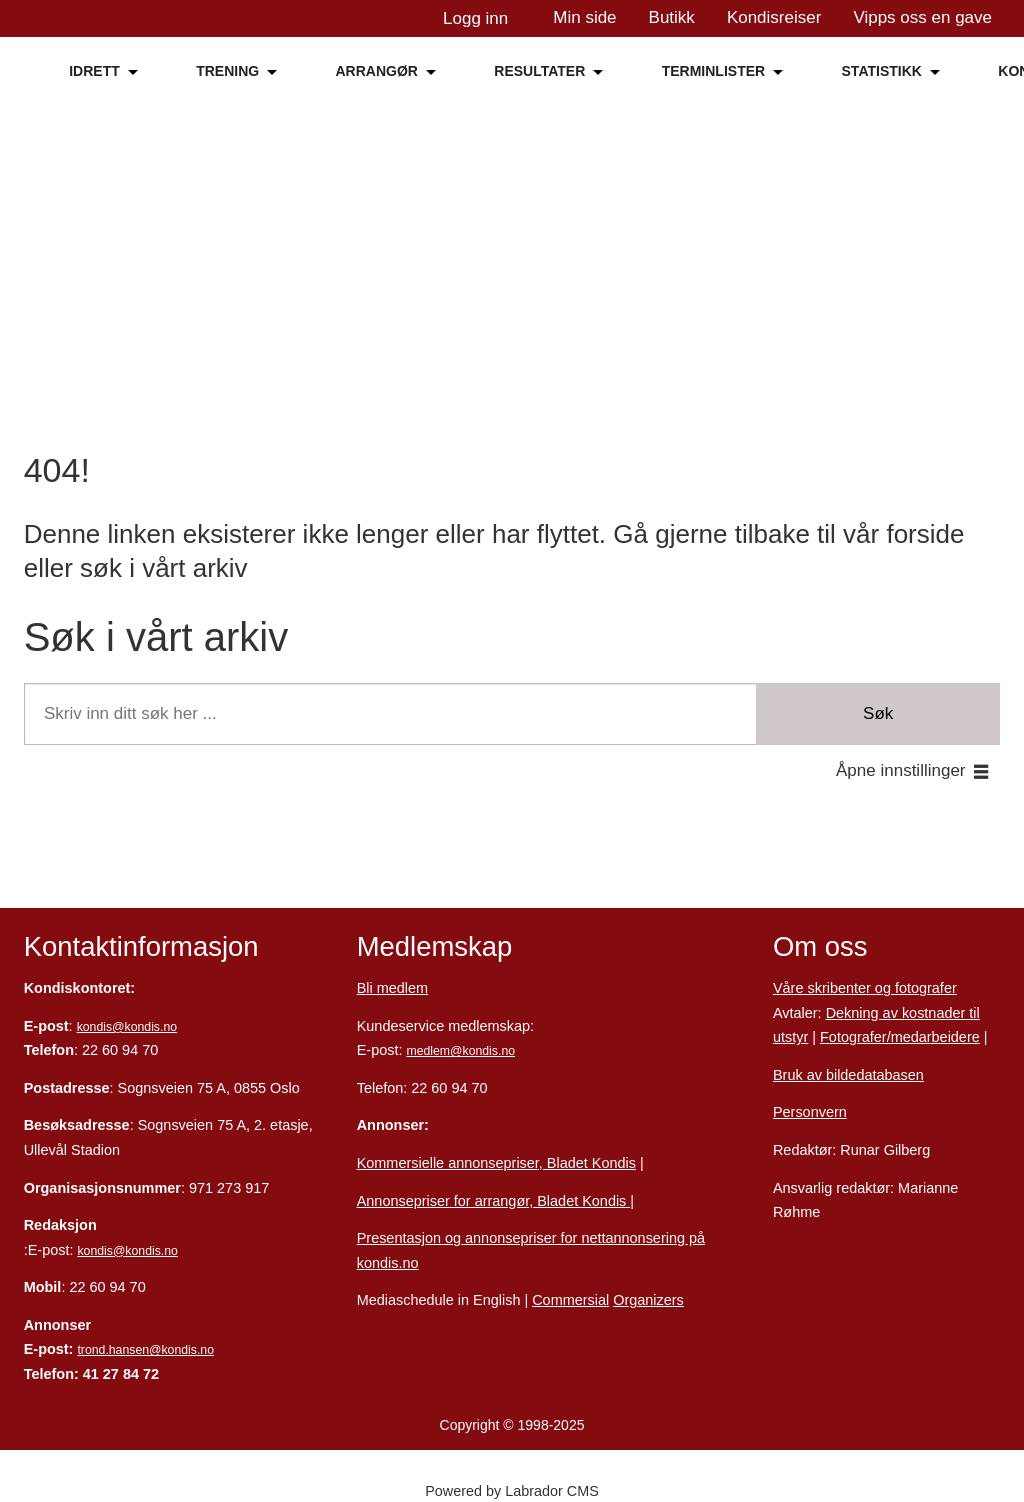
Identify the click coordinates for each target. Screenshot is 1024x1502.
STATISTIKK (882, 71)
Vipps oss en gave (922, 17)
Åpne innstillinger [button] (900, 770)
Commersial (570, 1300)
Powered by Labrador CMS (512, 1491)
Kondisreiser (774, 17)
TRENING (227, 71)
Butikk (672, 17)
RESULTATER (539, 71)
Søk (878, 713)
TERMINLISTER (713, 71)
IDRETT (94, 71)
